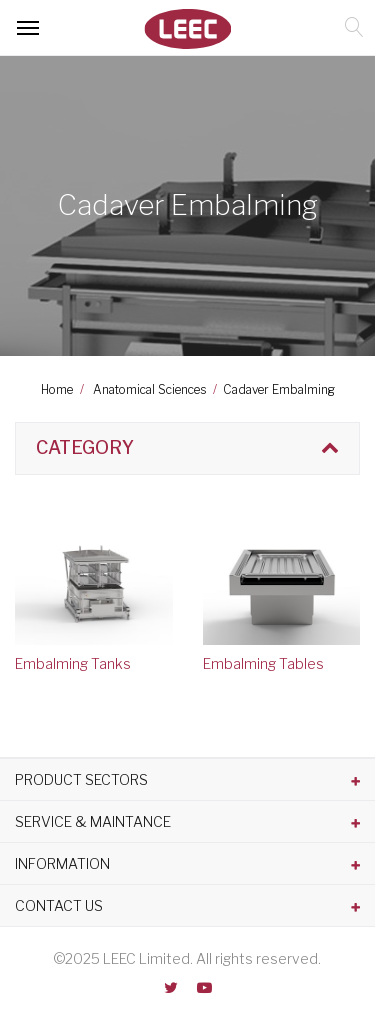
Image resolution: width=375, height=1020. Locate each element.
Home (57, 389)
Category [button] (85, 447)
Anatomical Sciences (149, 389)
